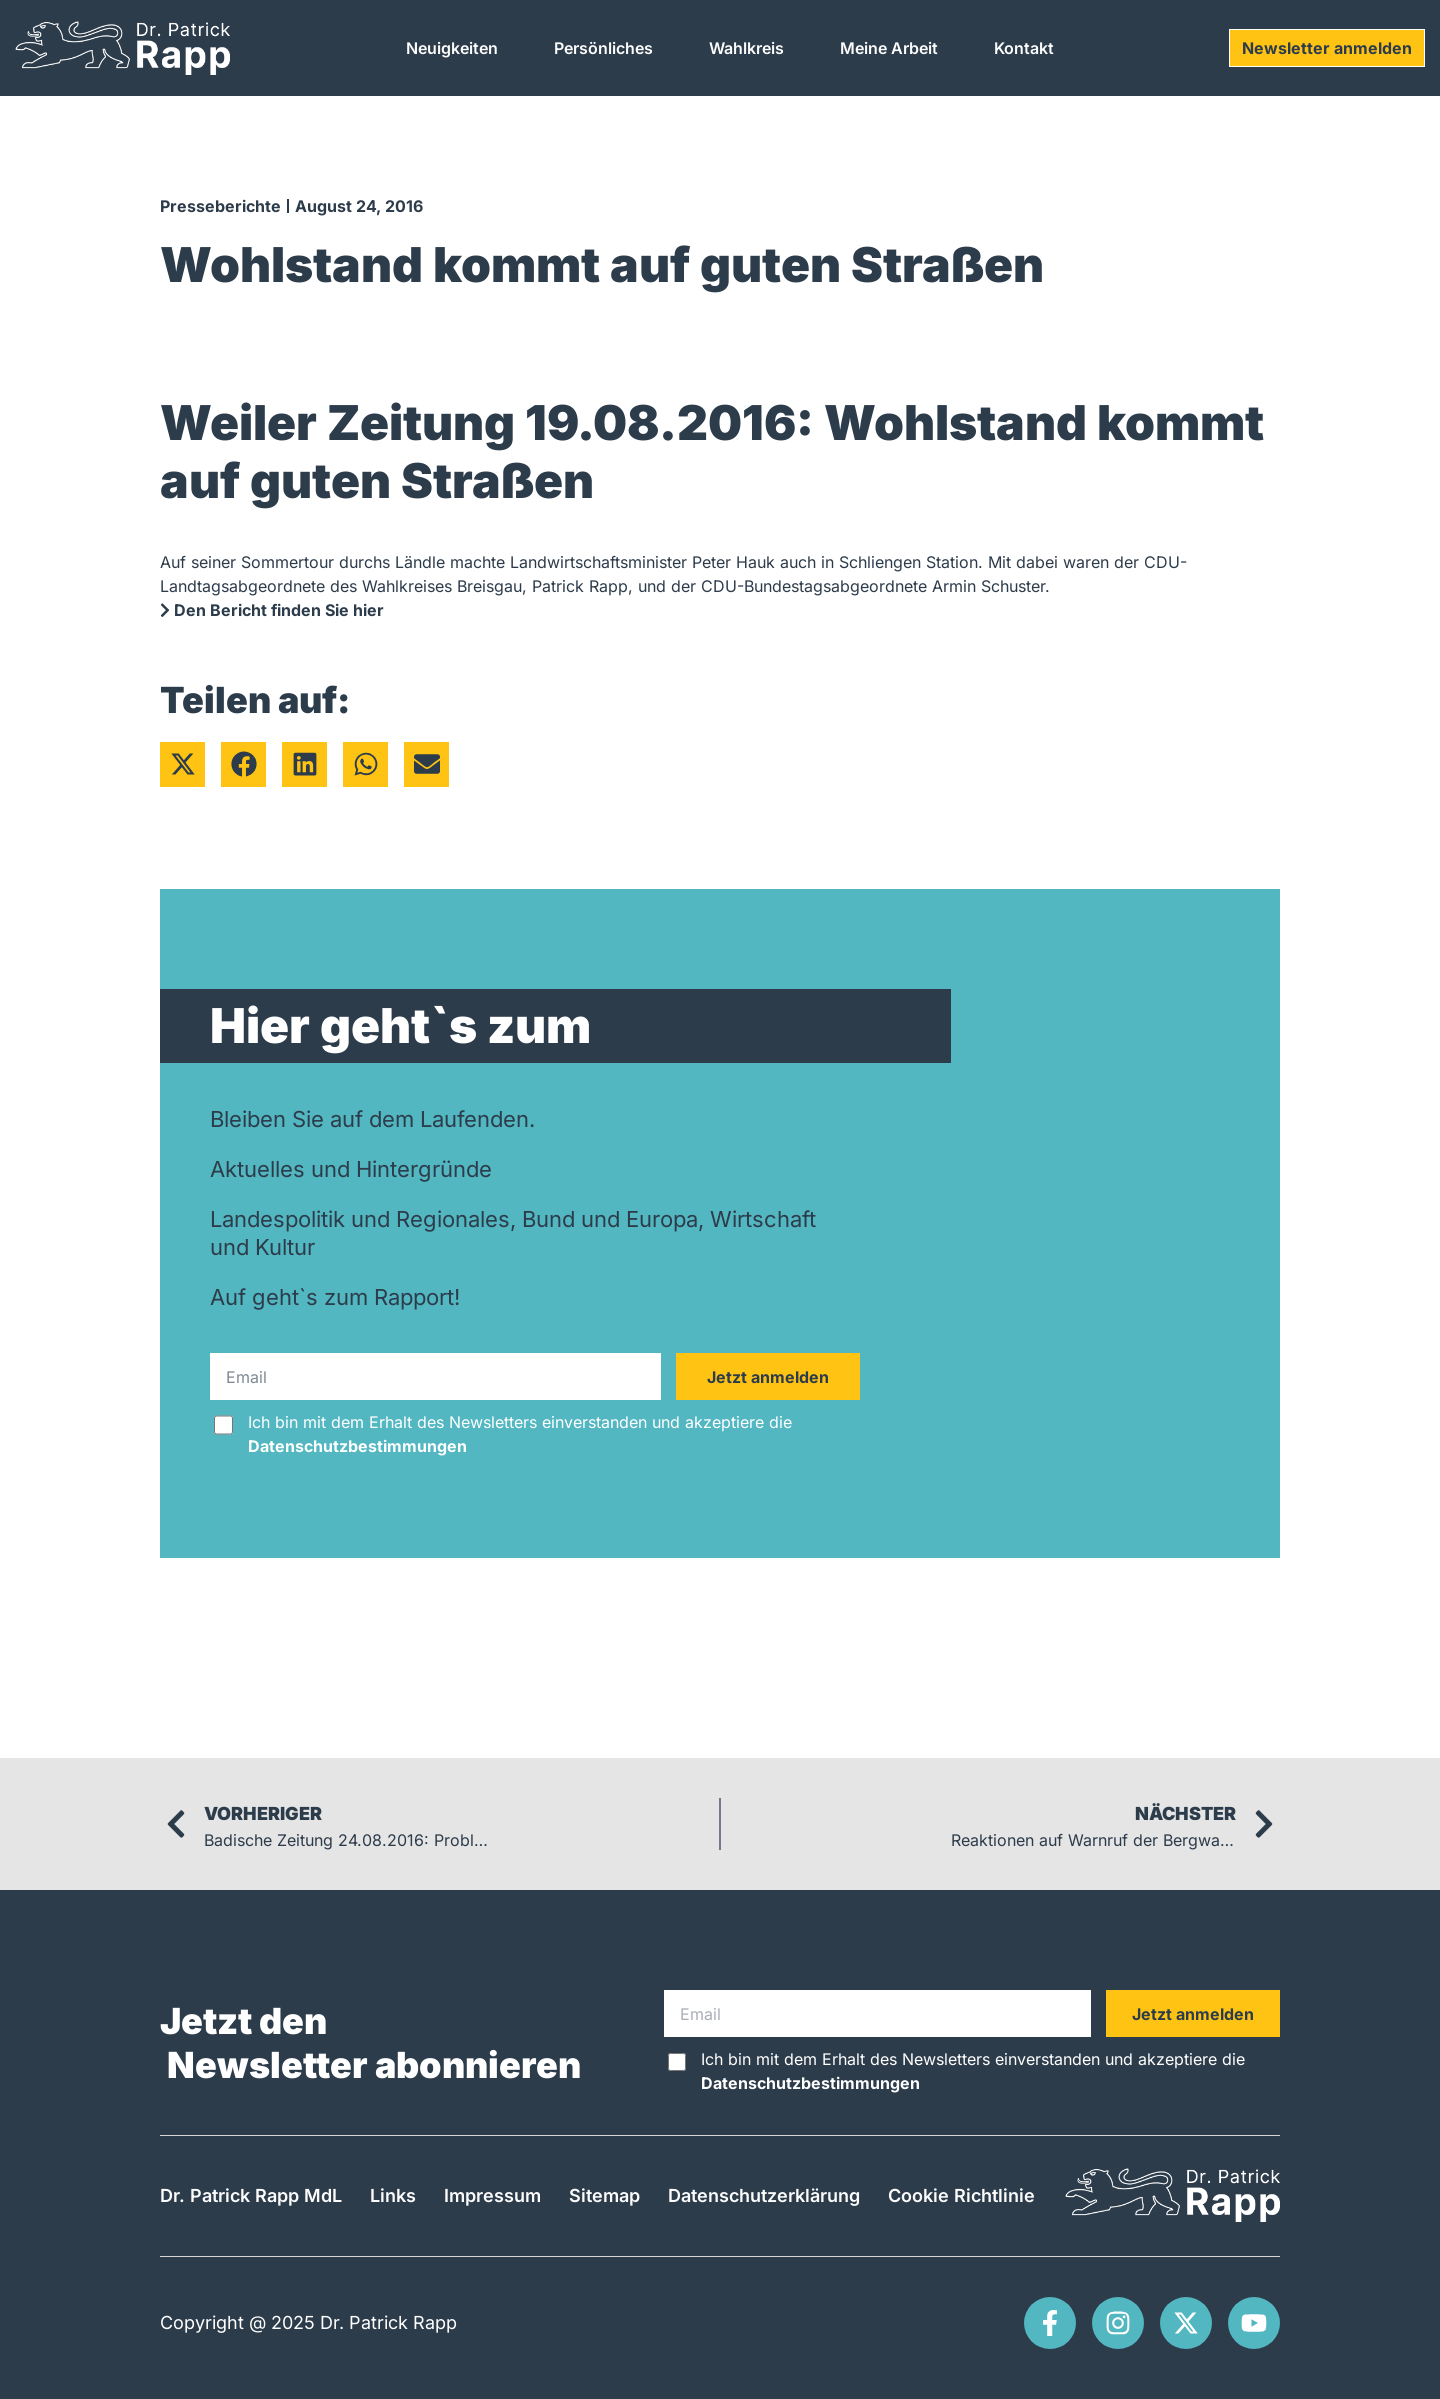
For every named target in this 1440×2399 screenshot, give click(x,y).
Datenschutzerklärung (764, 2195)
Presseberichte (220, 206)
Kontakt (1024, 48)
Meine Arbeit (889, 48)
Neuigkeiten (452, 48)
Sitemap (604, 2195)
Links (393, 2195)
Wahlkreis (746, 48)
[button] (182, 764)
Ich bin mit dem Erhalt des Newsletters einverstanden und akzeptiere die (520, 1434)
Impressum (492, 2195)
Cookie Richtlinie (961, 2195)
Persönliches (603, 48)
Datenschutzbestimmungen (357, 1446)
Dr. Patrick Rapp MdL (251, 2195)
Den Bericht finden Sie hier (272, 610)
